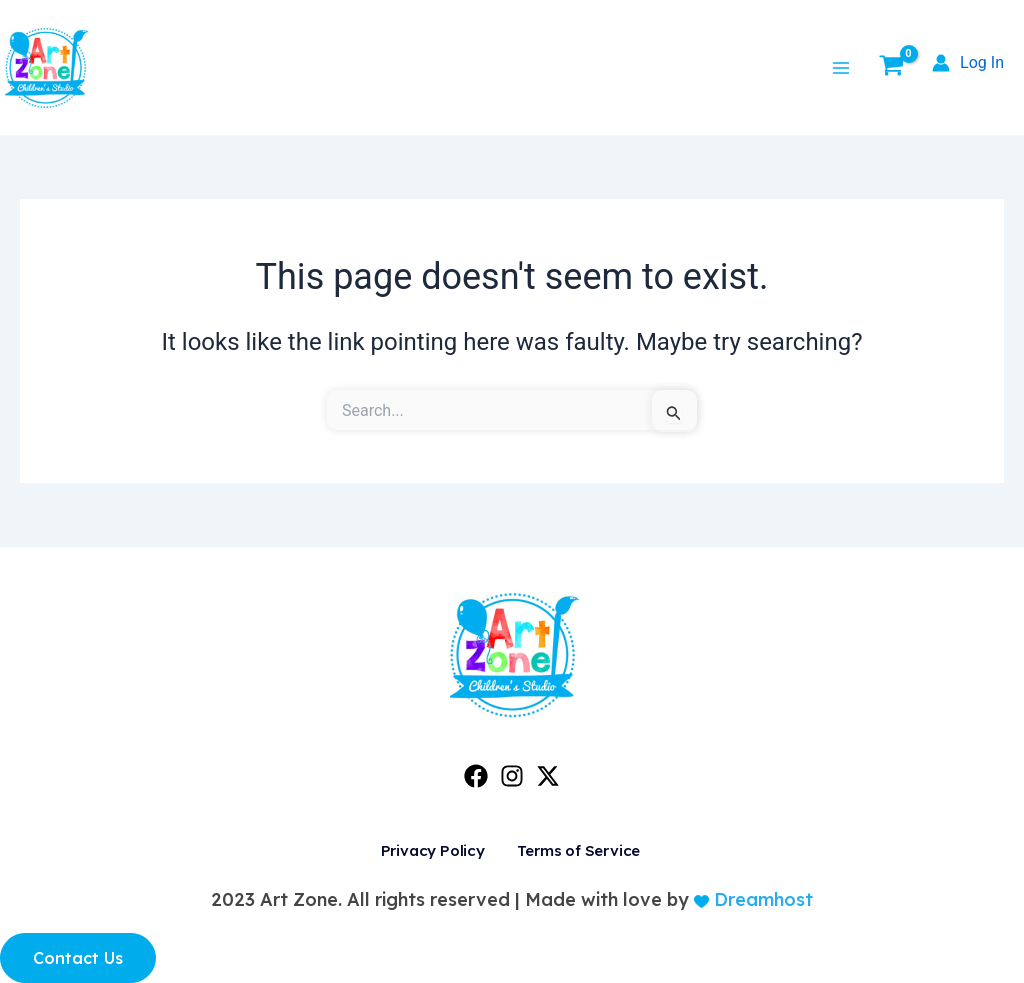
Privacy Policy (431, 851)
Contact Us (78, 958)
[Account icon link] (968, 63)
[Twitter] (548, 776)
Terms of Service (571, 851)
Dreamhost (761, 899)
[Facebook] (476, 776)
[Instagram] (512, 776)
